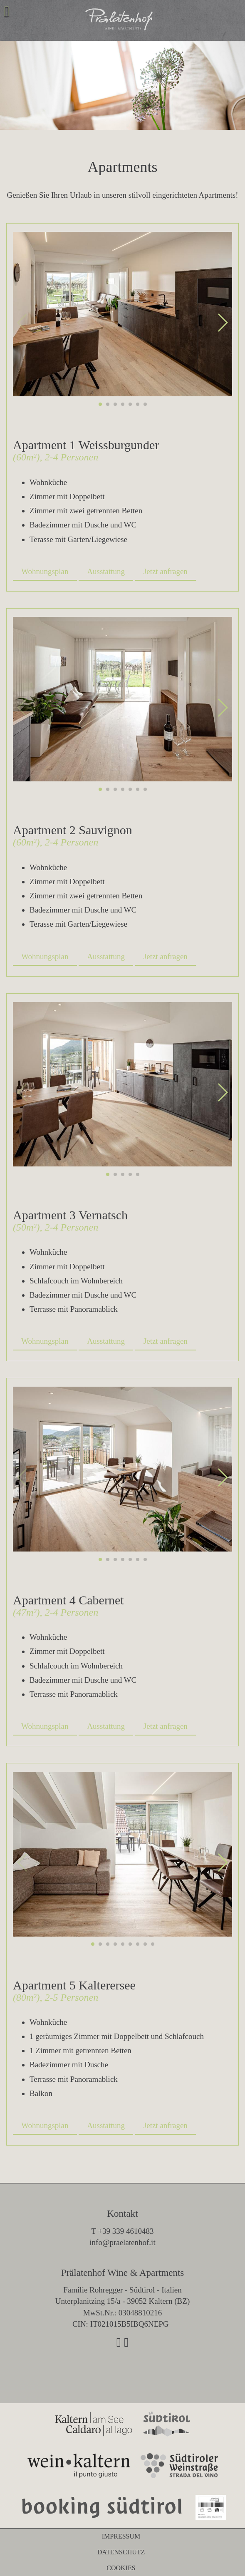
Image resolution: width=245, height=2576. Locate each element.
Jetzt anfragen (166, 571)
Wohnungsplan (45, 571)
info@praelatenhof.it (122, 2242)
